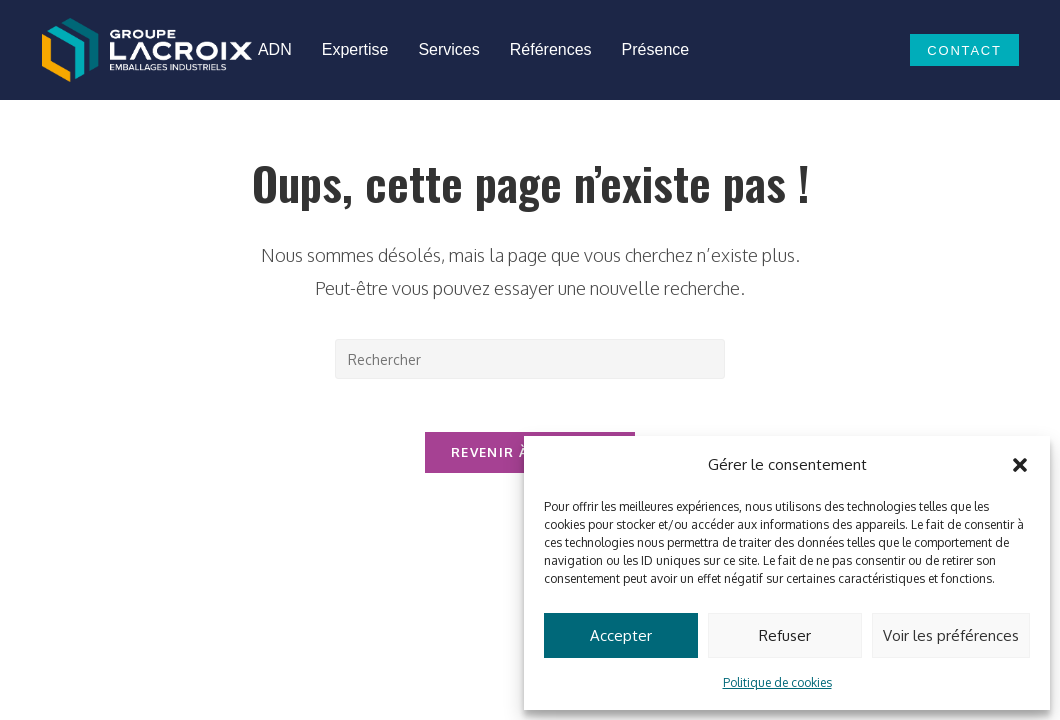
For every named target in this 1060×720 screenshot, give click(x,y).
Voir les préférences (951, 635)
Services (448, 49)
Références (551, 49)
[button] (1020, 465)
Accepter (621, 635)
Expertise (355, 49)
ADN (275, 49)
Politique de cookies (777, 682)
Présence (656, 49)
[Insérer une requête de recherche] (530, 359)
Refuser (785, 635)
